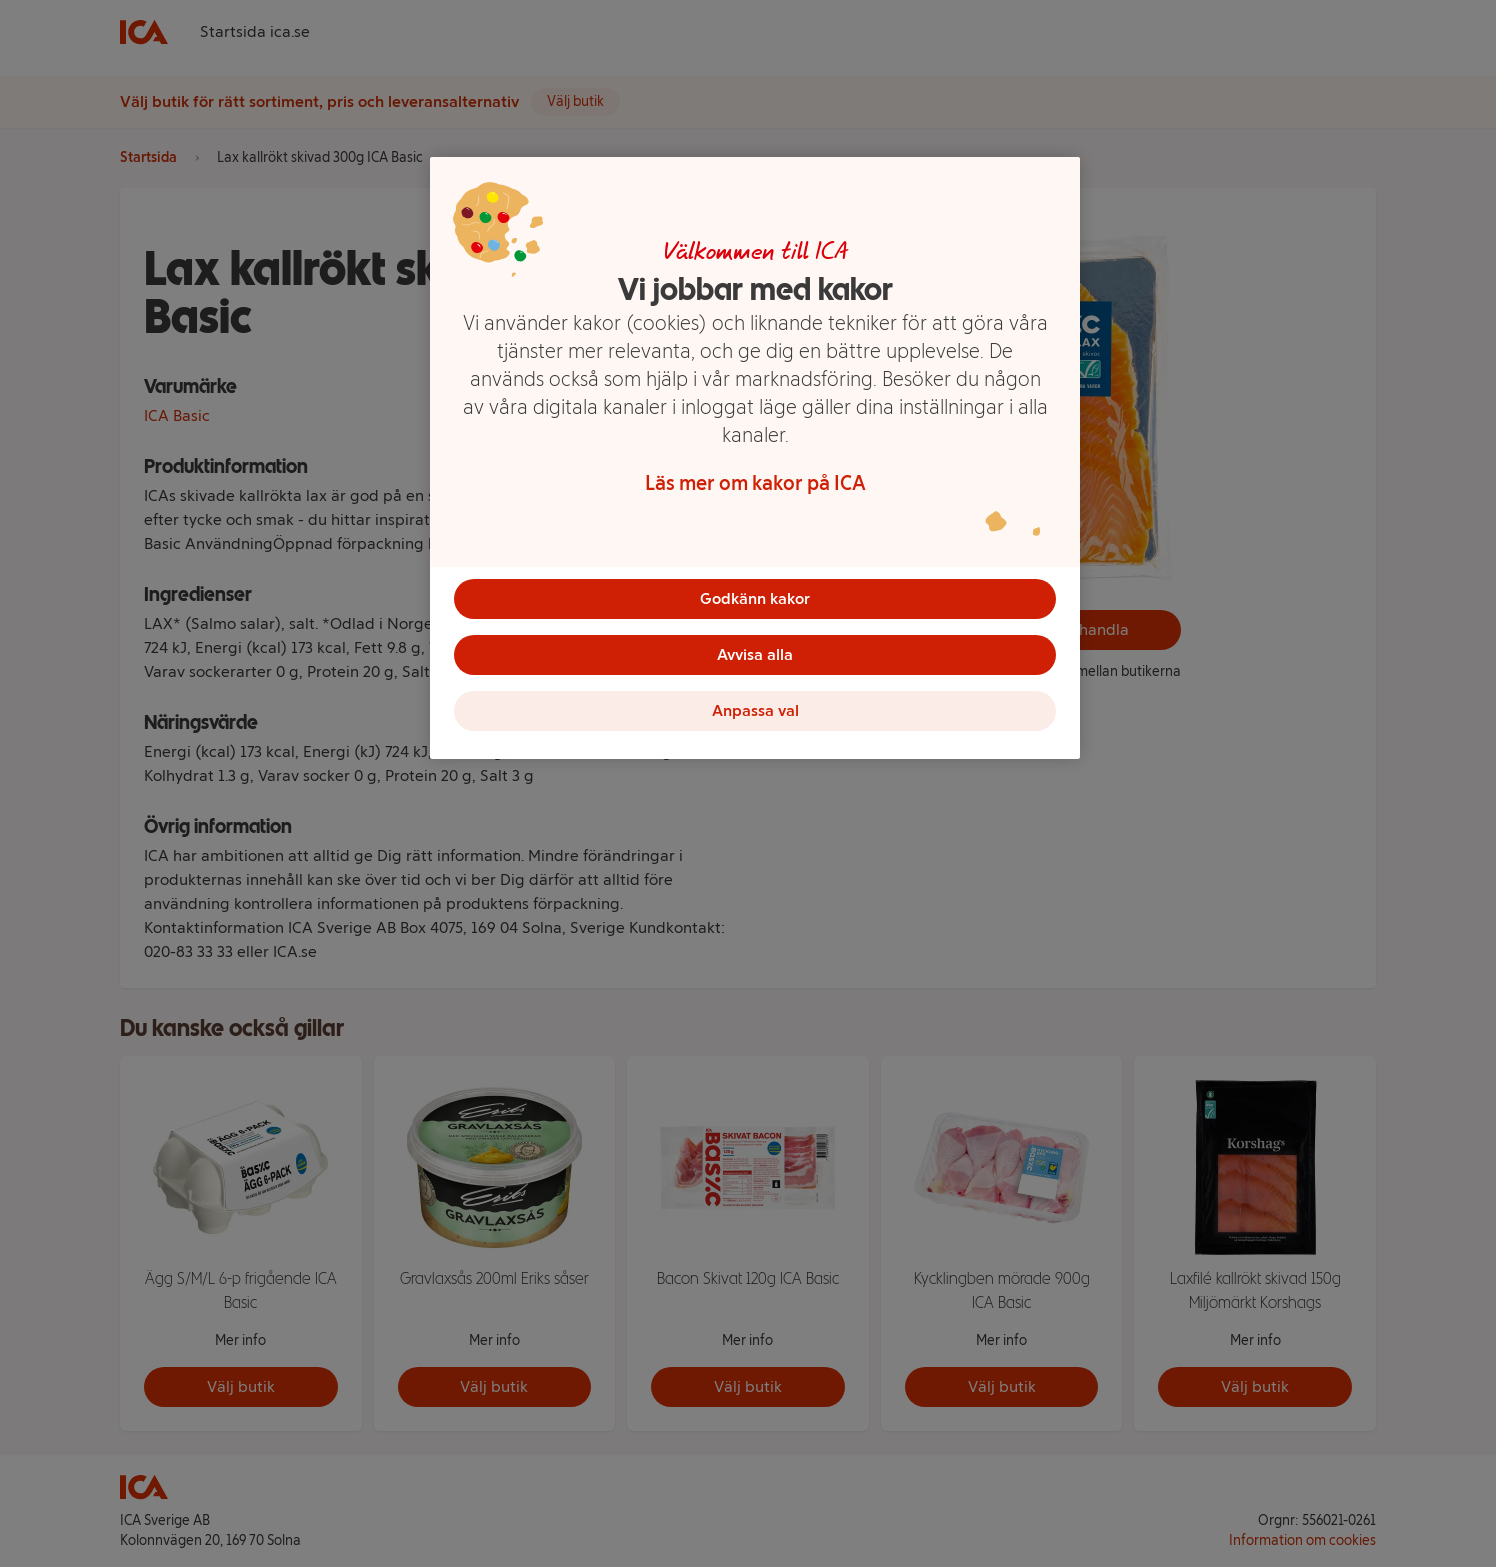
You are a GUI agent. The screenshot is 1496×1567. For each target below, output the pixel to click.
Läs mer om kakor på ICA (755, 483)
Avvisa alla (755, 654)
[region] (755, 458)
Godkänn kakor (755, 598)
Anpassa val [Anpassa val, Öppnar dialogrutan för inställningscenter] (755, 710)
